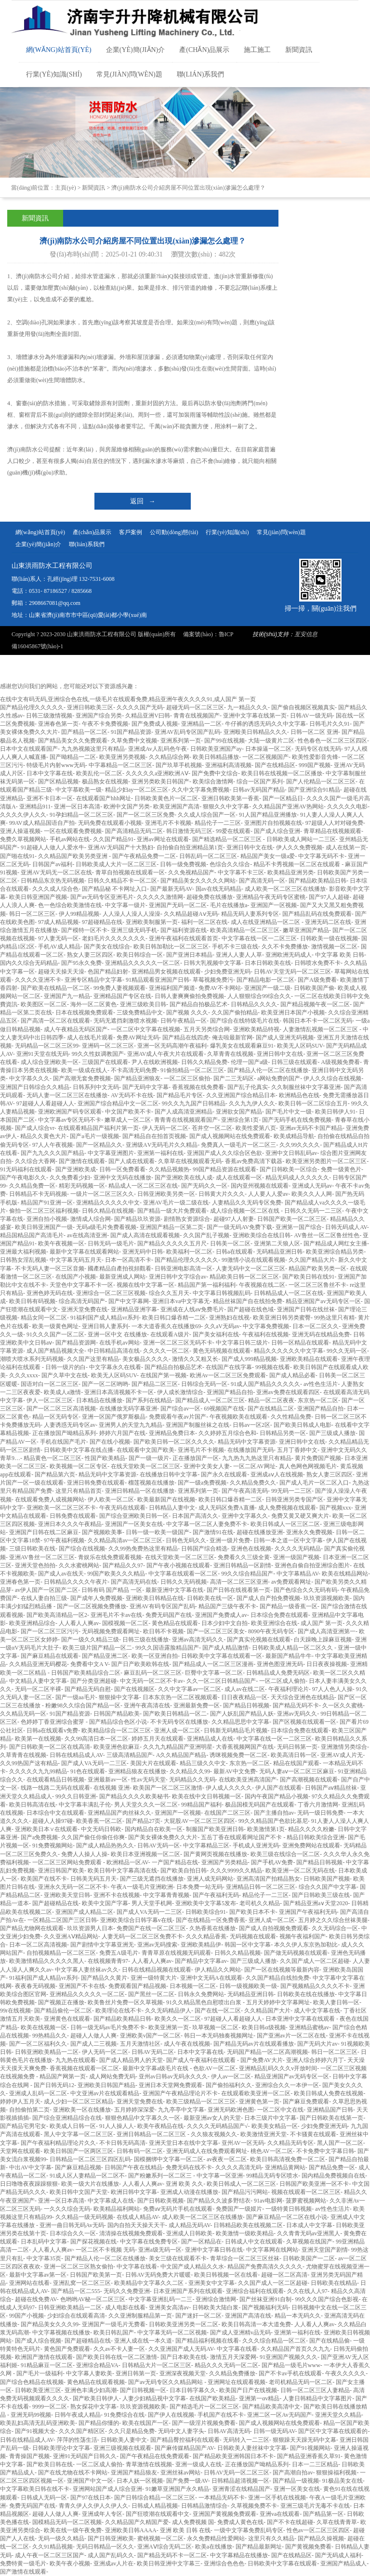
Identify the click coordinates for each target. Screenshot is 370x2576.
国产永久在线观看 (224, 1474)
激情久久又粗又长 (195, 1359)
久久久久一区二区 (166, 1350)
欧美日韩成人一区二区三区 (241, 2183)
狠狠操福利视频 (336, 2472)
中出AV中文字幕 (30, 2167)
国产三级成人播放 (332, 1433)
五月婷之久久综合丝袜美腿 (333, 1920)
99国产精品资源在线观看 (224, 1169)
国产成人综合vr (34, 1128)
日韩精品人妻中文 (172, 1507)
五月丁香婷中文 (297, 1450)
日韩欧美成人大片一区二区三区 (116, 864)
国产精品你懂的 (99, 2423)
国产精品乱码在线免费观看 (317, 913)
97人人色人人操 (332, 1689)
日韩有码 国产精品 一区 (111, 1590)
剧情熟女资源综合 (187, 1219)
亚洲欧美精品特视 (256, 1029)
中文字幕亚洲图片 (111, 1153)
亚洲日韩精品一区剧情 (242, 1565)
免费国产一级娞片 (239, 2208)
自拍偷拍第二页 (29, 2109)
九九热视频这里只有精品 (93, 748)
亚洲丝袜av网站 (180, 2472)
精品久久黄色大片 (43, 1136)
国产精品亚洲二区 (105, 1656)
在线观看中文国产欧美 (145, 1450)
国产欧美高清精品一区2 (56, 1615)
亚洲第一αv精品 (259, 2398)
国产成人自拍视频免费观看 (273, 1928)
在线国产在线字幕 (229, 1367)
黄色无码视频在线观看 (222, 1350)
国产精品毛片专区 (180, 1095)
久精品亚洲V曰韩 (147, 715)
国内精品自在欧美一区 (154, 1829)
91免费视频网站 (52, 1845)
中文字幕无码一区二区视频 (172, 2332)
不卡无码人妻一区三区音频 (49, 1268)
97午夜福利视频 (64, 1540)
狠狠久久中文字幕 (226, 806)
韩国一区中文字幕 (248, 1944)
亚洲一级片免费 (230, 1540)
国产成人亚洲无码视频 (285, 1037)
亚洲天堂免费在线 (84, 1309)
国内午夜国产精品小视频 (276, 1796)
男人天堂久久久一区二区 (146, 1804)
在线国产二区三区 (227, 1812)
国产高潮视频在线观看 (309, 1779)
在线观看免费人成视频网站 (49, 1499)
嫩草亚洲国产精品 (306, 930)
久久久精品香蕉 (206, 1936)
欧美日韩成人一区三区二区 (285, 1524)
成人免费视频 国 (193, 2522)
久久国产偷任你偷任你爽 (93, 1837)
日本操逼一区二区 (268, 748)
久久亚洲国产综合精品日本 (241, 1095)
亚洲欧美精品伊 (201, 1944)
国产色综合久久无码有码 (305, 1590)
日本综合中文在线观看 (55, 1812)
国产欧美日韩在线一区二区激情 (116, 2357)
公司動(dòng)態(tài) (174, 532)
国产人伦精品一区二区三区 (321, 781)
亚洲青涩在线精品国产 (241, 2489)
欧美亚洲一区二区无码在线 (300, 1870)
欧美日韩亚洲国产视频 (38, 897)
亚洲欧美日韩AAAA (131, 2530)
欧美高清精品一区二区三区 (244, 930)
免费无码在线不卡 (189, 2167)
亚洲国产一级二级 (267, 988)
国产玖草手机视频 (179, 765)
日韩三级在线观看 (294, 1062)
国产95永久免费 (81, 963)
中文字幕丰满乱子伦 (85, 1804)
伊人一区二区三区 (49, 1400)
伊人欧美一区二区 (111, 1499)
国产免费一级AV (187, 2480)
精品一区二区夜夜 (271, 1400)
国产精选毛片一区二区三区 (204, 2406)
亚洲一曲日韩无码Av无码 (72, 2225)
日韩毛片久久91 (329, 723)
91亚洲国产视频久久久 (288, 2357)
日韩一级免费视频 (183, 864)
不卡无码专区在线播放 (179, 1721)
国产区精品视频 (58, 781)
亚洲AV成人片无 (341, 1755)
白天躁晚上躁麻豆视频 (323, 1639)
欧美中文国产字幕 (105, 1903)
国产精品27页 (143, 1821)
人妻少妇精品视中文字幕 (154, 2398)
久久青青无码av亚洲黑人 (308, 2233)
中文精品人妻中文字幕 (38, 1681)
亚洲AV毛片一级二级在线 (176, 1202)
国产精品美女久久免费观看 (72, 740)
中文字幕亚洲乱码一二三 (160, 2299)
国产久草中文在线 (64, 1375)
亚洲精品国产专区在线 (122, 996)
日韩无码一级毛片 (111, 1243)
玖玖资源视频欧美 (327, 1598)
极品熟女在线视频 (105, 781)
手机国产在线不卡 (221, 2414)
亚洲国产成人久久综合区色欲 (224, 1153)
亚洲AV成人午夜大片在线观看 (165, 1054)
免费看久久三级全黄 (244, 1557)
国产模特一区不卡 (84, 930)
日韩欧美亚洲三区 (38, 2390)
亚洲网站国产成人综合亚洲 (107, 2489)
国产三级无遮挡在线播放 (152, 1878)
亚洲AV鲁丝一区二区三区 (42, 1557)
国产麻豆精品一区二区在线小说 (286, 2217)
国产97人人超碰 (329, 897)
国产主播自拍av (274, 1812)
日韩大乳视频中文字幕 (212, 963)
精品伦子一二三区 (218, 823)
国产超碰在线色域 (250, 1309)
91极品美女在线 (342, 2480)
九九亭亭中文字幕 (181, 2109)
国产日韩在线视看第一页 (238, 1590)
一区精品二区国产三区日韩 (62, 1920)
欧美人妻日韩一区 (336, 2002)
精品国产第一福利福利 (207, 1285)
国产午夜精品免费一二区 (144, 856)
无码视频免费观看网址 (111, 1631)
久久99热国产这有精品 (29, 1763)
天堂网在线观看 (20, 2151)
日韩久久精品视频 (237, 1952)
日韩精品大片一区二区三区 (156, 2365)
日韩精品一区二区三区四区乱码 (90, 2159)
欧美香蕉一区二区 (99, 1821)
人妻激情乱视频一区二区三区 (321, 1029)
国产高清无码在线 (134, 1581)
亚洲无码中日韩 (142, 1251)
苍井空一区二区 (212, 1128)
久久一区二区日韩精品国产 (221, 1681)
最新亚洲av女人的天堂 (212, 2118)
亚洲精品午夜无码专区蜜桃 (270, 897)
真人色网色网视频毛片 (308, 1466)
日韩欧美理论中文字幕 (61, 2448)
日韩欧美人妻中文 (124, 2439)
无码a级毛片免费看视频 (106, 1227)
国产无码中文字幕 (145, 1087)
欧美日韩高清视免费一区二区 (287, 2159)
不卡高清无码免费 (134, 1070)
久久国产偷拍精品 (234, 1012)
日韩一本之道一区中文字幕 (288, 1540)
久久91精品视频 (52, 2546)
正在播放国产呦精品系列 (64, 1433)
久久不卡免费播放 (285, 946)
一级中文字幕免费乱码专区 (248, 2530)
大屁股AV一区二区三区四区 (199, 1821)
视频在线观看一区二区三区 (306, 2192)
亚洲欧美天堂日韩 (67, 1895)
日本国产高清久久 (195, 1515)
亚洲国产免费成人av (221, 1615)
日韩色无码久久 (186, 1540)
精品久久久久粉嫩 (311, 1829)
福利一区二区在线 (204, 922)
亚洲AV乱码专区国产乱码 (187, 732)
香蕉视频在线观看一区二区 (84, 2068)
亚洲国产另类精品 (224, 1862)
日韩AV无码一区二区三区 (236, 2472)
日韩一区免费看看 (122, 1169)
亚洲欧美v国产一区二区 (150, 2035)
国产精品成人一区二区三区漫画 (212, 1664)
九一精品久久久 (247, 707)
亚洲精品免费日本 (172, 1433)
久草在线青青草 (337, 2522)
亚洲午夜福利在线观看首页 (183, 938)
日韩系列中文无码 (96, 1087)
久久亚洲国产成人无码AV (180, 2348)
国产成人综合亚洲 (277, 831)
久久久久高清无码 (238, 2167)
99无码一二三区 (291, 1490)
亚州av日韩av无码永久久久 (173, 2076)
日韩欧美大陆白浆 (215, 2307)
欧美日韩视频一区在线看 (226, 2274)
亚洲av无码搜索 (157, 1944)
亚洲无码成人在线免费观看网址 (206, 2151)
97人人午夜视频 (52, 1144)
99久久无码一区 (347, 1350)
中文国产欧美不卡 (128, 1111)
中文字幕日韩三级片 (242, 1342)
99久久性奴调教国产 (98, 1054)
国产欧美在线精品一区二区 (55, 988)
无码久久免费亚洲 (127, 2291)
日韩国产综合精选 (204, 1548)
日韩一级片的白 (65, 1367)
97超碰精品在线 (102, 922)
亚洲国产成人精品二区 (84, 1912)
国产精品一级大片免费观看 (172, 1210)
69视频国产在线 (224, 1408)
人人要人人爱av (268, 1194)
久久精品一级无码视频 (84, 2217)
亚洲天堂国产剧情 (325, 2249)
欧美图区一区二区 (44, 1004)
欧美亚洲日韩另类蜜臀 (282, 1317)
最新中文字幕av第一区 (37, 2274)
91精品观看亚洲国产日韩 (157, 979)
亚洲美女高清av (169, 2307)
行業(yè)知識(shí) (54, 74)
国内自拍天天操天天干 (136, 2225)
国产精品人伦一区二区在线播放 (267, 1070)
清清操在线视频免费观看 (131, 2233)
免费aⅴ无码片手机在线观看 (177, 2208)
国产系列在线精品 (149, 1400)
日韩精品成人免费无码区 (278, 1672)
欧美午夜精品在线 (160, 2126)
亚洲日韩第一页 (136, 2373)
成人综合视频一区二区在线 (245, 1210)
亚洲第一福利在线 (160, 1153)
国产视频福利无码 (265, 2307)
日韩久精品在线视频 (108, 1210)
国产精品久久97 (123, 1565)
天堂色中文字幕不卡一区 (81, 1285)
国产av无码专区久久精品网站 (166, 2382)
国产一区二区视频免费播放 (91, 1606)
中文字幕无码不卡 (321, 856)
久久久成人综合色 (55, 888)
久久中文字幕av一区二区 (189, 1689)
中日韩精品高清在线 (114, 1350)
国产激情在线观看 (82, 1161)
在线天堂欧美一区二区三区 (145, 1466)
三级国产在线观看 (105, 1062)
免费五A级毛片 (118, 1952)
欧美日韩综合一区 (140, 954)
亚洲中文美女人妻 (207, 1466)
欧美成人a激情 (62, 1392)
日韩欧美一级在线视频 (329, 938)
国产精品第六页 (55, 1474)
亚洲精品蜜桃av (309, 2027)
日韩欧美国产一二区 (309, 2258)
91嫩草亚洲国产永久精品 (177, 2489)
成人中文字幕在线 (317, 2010)
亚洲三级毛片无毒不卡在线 (315, 2505)
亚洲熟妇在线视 (229, 1317)
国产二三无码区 (233, 1078)
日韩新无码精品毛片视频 (235, 1730)
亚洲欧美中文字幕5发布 (205, 1903)
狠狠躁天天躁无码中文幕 (304, 2439)
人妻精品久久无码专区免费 (246, 1202)
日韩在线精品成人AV (76, 1755)
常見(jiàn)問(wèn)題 (129, 74)
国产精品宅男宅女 (23, 2126)
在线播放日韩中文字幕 (169, 1474)
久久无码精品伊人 (168, 2010)
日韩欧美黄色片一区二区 (166, 798)
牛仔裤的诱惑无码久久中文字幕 (265, 723)
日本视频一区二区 (193, 1986)
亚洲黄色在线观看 (67, 2018)
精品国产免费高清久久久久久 (265, 2266)
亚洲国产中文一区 (90, 2480)
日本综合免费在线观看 (279, 1615)
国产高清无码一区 (262, 880)
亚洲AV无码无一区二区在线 (56, 872)
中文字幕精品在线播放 (239, 2555)
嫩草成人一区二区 (128, 1119)
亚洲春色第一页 (58, 723)
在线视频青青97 (108, 1961)
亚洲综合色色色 (224, 2563)
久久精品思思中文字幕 (240, 1721)
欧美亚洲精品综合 (32, 1623)
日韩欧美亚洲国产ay (216, 748)
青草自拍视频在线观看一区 (130, 872)
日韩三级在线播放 (145, 1639)
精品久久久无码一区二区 (226, 2365)
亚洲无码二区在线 (328, 922)
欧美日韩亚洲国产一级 (44, 1227)
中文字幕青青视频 (166, 1895)
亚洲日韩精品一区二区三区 (152, 2134)
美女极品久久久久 (145, 1359)
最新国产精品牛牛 (288, 1656)
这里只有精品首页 (78, 1490)
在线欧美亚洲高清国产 (248, 1779)
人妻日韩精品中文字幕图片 (317, 2398)
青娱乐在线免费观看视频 (110, 1557)
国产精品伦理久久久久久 (32, 707)
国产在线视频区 (134, 1689)
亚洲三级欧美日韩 (143, 1004)
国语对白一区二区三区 (50, 1384)
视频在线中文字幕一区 (145, 1285)
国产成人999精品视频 (249, 1359)
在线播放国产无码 (250, 1450)
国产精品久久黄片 (104, 1977)
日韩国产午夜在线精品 (133, 2167)
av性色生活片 (321, 1384)
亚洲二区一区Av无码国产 (279, 2414)
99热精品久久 (49, 2035)
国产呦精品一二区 (73, 757)
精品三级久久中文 (203, 1763)
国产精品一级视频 (296, 2480)
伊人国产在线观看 (278, 1787)
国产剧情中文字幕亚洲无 (102, 1944)
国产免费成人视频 (155, 723)
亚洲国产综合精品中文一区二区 (118, 1103)
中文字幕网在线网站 (272, 2249)
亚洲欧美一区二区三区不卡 (61, 1507)
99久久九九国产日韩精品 (193, 1103)
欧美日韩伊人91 (335, 1111)
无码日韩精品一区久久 (105, 2546)
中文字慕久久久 (29, 1078)
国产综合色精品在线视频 (32, 2382)
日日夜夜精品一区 (244, 1697)
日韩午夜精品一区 (183, 1020)
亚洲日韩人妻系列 (105, 1326)
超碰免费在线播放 (209, 897)
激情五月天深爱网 (233, 2357)
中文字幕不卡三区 (241, 872)
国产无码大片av (317, 2043)
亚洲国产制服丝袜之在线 (197, 1425)
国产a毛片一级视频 (94, 1136)
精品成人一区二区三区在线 (143, 1185)
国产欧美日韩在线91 (308, 1276)
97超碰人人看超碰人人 (45, 1103)
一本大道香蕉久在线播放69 (166, 1326)
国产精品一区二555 (75, 2291)
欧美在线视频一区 (44, 2027)
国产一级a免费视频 (202, 1482)
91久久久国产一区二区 (55, 1334)
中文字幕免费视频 (266, 1326)
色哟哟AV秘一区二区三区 (93, 2299)
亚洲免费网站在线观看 (311, 1845)
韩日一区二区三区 (32, 913)
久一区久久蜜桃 (342, 1705)
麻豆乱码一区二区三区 (153, 1672)
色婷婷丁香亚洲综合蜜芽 (53, 1721)
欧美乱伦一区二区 (99, 773)
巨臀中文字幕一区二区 (214, 1672)
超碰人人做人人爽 (93, 2035)
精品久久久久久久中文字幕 (288, 1350)
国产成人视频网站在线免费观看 (229, 1136)
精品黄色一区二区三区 (52, 1458)
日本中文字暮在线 (200, 2052)
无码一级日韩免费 (320, 1812)
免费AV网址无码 (138, 1037)
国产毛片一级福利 (39, 2373)
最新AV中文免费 (234, 1771)
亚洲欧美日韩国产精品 (106, 2085)
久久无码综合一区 (335, 1928)
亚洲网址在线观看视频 (236, 2382)
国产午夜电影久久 (23, 1177)
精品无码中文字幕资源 (247, 1441)
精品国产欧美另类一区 (317, 1268)
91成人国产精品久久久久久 (265, 1384)
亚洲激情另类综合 (344, 1746)
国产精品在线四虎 (185, 1037)
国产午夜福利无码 (216, 1895)
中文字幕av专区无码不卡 (69, 1119)
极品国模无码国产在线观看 (259, 1804)
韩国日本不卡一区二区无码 (317, 1020)
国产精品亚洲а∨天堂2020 (315, 1903)
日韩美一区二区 (230, 1243)
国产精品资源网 (75, 1342)
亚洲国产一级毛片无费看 (113, 2324)
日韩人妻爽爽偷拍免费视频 (189, 996)
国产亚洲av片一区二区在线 (291, 2035)
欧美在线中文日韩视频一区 (206, 1796)
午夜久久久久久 (345, 2373)
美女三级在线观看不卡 (178, 2258)
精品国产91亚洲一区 (47, 1202)
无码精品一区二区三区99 (47, 1045)
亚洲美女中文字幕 (211, 2283)
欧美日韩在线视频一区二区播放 (281, 773)
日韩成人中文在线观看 (254, 2241)
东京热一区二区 (318, 1400)
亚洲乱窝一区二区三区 (82, 2283)
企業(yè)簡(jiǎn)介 (135, 49)
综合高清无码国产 (82, 1301)
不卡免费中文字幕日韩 (325, 2151)
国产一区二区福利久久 (38, 2043)
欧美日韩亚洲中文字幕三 (168, 2563)
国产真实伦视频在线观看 (259, 1639)
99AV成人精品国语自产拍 (42, 823)
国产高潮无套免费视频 (82, 1078)
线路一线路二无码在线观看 (55, 1787)
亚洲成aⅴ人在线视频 (277, 1474)
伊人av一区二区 (231, 2076)
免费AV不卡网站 (219, 988)
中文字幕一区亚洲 (220, 2175)
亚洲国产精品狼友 (134, 2472)
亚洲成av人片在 (113, 2563)
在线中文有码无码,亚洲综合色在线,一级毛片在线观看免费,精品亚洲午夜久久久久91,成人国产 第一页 (128, 699)
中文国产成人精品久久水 (192, 2266)
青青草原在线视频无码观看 (176, 1952)
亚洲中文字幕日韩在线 (214, 2249)
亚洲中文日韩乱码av (291, 1153)
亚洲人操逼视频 (20, 831)
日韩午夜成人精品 (77, 2414)
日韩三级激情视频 (49, 715)
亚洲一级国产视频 (296, 1557)
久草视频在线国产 (309, 2241)
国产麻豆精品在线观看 (50, 1656)
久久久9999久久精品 (236, 1870)
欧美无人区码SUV (300, 1045)
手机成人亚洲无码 (256, 1845)
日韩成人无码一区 (44, 2497)
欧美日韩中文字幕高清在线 (122, 1870)
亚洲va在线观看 (280, 2514)
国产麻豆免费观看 (306, 2101)
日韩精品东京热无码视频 (52, 880)
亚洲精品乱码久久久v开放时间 (278, 2068)
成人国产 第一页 (322, 1623)
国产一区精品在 (201, 2241)
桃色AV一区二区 (272, 2151)
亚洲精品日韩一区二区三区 (260, 1887)
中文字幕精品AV (297, 1573)
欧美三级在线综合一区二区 (285, 1854)
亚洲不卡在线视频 (116, 1895)
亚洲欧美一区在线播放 (82, 2109)
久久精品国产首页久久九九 (295, 2348)
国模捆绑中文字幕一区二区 (168, 2159)
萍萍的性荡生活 (77, 2439)
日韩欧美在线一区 (210, 1598)
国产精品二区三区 (155, 1384)
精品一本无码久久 (298, 2315)
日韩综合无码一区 (204, 1384)
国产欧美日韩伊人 (96, 2398)
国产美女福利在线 (216, 1334)
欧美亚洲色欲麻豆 (116, 1746)
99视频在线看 (272, 1367)
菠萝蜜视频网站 (306, 2200)
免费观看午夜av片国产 (177, 1416)
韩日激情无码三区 (189, 831)
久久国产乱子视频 (206, 1235)
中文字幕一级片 (125, 905)
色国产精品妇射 (108, 971)
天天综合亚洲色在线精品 (302, 1697)
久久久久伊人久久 (23, 814)
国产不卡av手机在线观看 (290, 2373)
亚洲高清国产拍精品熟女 (268, 1878)
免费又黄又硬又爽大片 (300, 1515)
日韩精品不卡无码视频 (38, 1194)
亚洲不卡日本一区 (49, 798)
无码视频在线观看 (253, 1936)
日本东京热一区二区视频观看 (180, 1697)
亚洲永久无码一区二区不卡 (72, 1887)
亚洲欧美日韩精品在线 (155, 1598)
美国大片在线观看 (153, 1763)
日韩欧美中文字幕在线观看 (282, 2563)
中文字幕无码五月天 (76, 1259)
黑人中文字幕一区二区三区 (78, 2134)
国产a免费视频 (39, 1837)
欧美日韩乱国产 (113, 2332)
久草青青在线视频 (230, 1054)
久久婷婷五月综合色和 (227, 1433)
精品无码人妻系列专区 (250, 913)
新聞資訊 (298, 49)
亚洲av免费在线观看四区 (287, 1392)
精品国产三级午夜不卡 (227, 1606)
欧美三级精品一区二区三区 (201, 2101)
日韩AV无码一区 (158, 1845)
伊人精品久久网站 (218, 1969)
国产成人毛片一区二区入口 (314, 1482)
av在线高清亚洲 (87, 1235)
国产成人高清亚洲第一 (327, 1631)
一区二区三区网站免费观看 (67, 1862)
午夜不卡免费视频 (105, 723)
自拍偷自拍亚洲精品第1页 (190, 847)
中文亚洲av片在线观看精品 (104, 2093)
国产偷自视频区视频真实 (303, 707)
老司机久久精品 (259, 1903)
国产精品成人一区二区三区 (210, 1400)
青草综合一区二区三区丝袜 (244, 2258)
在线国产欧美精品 (212, 2398)
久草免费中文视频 (134, 740)
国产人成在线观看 (131, 1161)
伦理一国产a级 (249, 1062)
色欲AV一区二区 (214, 2068)
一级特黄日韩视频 (288, 2208)
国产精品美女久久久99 (50, 2324)
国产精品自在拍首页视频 (154, 1136)
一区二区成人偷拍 (282, 1681)
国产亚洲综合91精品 (314, 789)
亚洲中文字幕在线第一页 (255, 715)
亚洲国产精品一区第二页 (171, 1227)
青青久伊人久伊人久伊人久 (93, 2505)
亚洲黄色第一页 (259, 2101)
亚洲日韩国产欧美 (61, 1870)
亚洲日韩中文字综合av (177, 1276)
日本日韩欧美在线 (268, 963)
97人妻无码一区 (58, 938)
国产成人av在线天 (61, 1573)
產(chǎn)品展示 (204, 49)
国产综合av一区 (180, 1408)
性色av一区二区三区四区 (318, 2530)
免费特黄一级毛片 (23, 2563)
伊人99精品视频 (79, 913)
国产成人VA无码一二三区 (94, 1763)
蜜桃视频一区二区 (160, 2538)
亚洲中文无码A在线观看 (211, 1977)
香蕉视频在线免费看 (198, 1087)
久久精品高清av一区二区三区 (125, 1540)
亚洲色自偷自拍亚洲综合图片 (312, 1565)
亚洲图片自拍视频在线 (273, 823)
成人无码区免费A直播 (226, 1507)
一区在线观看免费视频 (73, 831)
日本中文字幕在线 (49, 773)
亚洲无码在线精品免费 (321, 1334)
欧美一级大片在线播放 (90, 2183)
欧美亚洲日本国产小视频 (293, 1012)
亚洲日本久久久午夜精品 (70, 1524)
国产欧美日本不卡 (252, 1912)
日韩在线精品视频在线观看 (156, 1969)
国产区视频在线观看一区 (304, 1721)
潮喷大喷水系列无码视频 (32, 1359)
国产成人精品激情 (225, 1647)
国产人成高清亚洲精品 (183, 1111)
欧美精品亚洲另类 (290, 872)
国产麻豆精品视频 (78, 2167)
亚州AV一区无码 (243, 2143)
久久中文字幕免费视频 (200, 789)
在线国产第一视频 (163, 1375)
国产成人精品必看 (292, 1375)
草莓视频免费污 (213, 979)
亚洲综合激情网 (216, 2299)
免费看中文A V (89, 1664)
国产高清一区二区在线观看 (55, 1020)
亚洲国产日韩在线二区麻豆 (44, 1532)
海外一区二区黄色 (93, 1004)
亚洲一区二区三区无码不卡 (177, 1342)
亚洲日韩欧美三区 (90, 707)
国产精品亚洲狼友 (137, 1078)
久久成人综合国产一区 (207, 814)
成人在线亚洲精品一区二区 (266, 922)
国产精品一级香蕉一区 (288, 1606)
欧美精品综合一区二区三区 (116, 1730)
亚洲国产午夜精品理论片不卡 (180, 2093)
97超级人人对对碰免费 (334, 823)
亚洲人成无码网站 (210, 1878)
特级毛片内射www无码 (55, 765)
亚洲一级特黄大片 (154, 1977)
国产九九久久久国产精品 (52, 1153)
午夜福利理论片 (288, 1689)
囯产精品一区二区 (84, 732)
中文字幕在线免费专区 (149, 2241)
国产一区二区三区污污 (50, 1631)
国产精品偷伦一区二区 (63, 2010)
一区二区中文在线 (280, 2109)
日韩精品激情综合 (204, 2505)
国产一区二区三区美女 (216, 1631)
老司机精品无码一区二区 (300, 2382)
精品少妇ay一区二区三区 (136, 789)
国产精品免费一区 (332, 2167)
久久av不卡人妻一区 (119, 2348)
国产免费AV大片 (261, 2060)
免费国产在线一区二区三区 (151, 1928)
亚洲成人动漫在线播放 (189, 2192)
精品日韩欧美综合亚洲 (315, 1837)
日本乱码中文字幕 (44, 2241)
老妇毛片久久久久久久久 (113, 938)
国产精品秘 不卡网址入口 (114, 888)
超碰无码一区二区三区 (195, 707)
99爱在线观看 (233, 831)
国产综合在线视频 (82, 1548)
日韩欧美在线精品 (334, 2283)
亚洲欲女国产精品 (239, 1111)
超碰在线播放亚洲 (260, 1532)
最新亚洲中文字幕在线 (174, 1590)
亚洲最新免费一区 (196, 1705)
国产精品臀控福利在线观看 (185, 2439)
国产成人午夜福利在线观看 (201, 2060)
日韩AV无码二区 (153, 2052)
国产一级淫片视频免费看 (204, 2423)
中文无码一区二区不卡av (151, 1681)
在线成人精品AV (138, 2217)
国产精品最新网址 (259, 2546)
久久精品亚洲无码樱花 (38, 1664)
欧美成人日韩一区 (73, 2126)
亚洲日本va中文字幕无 (181, 1301)
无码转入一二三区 (246, 2439)
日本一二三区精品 (315, 2464)
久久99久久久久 (299, 1144)
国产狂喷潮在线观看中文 (157, 2514)
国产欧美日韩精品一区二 (175, 1713)
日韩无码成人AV (346, 1227)
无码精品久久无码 (192, 1779)
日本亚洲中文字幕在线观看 (300, 2018)
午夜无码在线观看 (122, 1507)
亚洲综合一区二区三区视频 (110, 1293)
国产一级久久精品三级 (90, 1639)
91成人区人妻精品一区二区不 (87, 2175)
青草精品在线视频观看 (332, 831)
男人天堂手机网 (152, 1903)
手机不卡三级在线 (235, 946)
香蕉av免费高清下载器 (253, 1161)
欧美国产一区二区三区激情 (167, 1787)
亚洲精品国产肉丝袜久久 (119, 1812)
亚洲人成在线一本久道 (143, 2340)
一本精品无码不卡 (221, 2497)
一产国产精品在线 (175, 1862)
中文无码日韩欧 (101, 1829)
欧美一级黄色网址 (55, 1326)
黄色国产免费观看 (67, 2348)
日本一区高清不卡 (128, 1259)
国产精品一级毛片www (291, 2365)
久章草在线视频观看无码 (190, 1161)
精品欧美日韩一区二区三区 (244, 1276)
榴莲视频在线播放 (151, 1482)
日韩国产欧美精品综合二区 (85, 1672)
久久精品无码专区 (290, 2143)
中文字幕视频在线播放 (61, 2332)
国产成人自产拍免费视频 (268, 1598)
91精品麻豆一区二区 (47, 2365)
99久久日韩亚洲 (75, 1796)
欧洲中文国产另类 (127, 806)
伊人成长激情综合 (180, 1392)
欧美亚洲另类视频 (122, 757)
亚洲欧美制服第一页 (152, 922)
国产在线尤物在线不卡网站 (72, 2472)
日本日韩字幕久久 (193, 2390)
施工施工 (257, 49)
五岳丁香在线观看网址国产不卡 (242, 1837)
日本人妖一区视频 (140, 2480)
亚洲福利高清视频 (228, 765)
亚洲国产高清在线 (248, 2315)
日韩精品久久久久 (254, 1004)
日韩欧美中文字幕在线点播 (78, 1450)
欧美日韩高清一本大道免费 (256, 2324)
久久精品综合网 (169, 757)
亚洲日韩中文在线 (249, 847)
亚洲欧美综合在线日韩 (262, 1235)
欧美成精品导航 (294, 1136)
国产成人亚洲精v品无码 (240, 2332)
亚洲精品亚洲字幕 (134, 1309)
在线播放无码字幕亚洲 (128, 1408)
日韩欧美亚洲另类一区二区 (183, 2324)
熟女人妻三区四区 (90, 954)
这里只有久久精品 (271, 2538)
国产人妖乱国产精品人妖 (242, 1713)
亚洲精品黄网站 (285, 2167)
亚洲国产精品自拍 (230, 1392)
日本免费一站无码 (199, 1887)
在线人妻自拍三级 (44, 1598)
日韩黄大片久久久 (221, 1194)
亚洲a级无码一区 (159, 2249)
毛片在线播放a (228, 905)
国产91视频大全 (35, 2431)
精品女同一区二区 (44, 1317)
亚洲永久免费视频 (309, 1532)
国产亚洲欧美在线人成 (183, 1177)
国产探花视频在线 (93, 2241)
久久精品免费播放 (232, 2373)
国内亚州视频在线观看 (260, 1185)
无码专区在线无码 (318, 748)
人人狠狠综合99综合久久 (259, 996)
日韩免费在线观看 (73, 1515)
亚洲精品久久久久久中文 (108, 1202)
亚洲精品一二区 (201, 723)
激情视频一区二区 (334, 946)
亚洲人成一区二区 (177, 1730)
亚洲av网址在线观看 (162, 839)
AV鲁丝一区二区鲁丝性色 (326, 1235)
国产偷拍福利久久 (229, 2085)
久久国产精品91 (113, 839)
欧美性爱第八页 (256, 1128)
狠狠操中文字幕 (119, 1697)
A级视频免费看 (340, 1062)
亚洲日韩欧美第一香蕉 (230, 798)
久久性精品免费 (291, 1416)
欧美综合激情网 (213, 781)
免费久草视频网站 (23, 839)
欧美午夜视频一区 (61, 1243)
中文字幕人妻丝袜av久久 (86, 1969)
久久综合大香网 (35, 1161)
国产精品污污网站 (245, 2192)
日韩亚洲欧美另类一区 (166, 1194)
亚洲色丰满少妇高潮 (91, 2390)
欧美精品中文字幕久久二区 (149, 2283)
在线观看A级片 (169, 1334)
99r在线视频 (15, 2010)
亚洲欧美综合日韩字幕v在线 (136, 1920)
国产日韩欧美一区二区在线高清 (49, 1746)
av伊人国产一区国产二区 (46, 1590)
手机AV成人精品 (59, 946)
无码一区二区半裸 (38, 1689)
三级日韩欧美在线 (32, 1548)
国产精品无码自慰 (88, 1689)
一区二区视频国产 (265, 757)
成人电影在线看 (125, 2307)
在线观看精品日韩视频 (55, 1779)
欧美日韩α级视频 (263, 2027)
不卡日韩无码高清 (122, 2143)
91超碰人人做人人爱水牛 (52, 847)
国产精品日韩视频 (246, 1705)
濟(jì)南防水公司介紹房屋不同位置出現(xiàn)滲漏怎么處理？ (188, 187)
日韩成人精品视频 (155, 2505)
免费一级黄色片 (341, 1169)
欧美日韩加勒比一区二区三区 (171, 946)
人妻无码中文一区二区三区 (250, 1268)
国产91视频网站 (310, 2448)
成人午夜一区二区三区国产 (49, 2555)
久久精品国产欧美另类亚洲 (73, 856)
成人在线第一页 (346, 847)
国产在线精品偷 (329, 2340)
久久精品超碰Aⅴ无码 (191, 913)
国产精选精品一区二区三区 (227, 839)
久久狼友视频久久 (214, 2134)
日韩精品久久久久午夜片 (75, 1581)
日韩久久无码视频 (183, 1581)
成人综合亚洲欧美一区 (50, 1062)
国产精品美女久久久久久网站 (198, 880)
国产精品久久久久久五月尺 (172, 1243)
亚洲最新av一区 (108, 1779)
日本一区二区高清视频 (38, 1944)
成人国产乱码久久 (111, 2555)
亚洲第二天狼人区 (277, 1243)
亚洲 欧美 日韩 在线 (185, 2530)
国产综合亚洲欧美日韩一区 (134, 1515)
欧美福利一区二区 (189, 1251)
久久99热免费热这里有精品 (143, 1548)
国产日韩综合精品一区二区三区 (154, 2497)
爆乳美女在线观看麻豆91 (242, 1045)
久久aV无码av (221, 1326)
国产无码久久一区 (204, 1185)
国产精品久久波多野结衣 (219, 2200)
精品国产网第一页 (63, 2076)
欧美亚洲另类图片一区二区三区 (326, 1161)
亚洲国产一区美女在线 (134, 1524)
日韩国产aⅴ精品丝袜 (331, 1787)
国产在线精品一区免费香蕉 (210, 1920)
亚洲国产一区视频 (274, 905)
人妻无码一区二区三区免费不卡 (142, 1936)
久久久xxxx (23, 1375)
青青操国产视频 (29, 2456)
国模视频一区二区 (125, 1623)
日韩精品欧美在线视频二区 (248, 2225)
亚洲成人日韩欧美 (189, 2233)
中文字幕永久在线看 (115, 1367)
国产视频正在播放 (61, 2002)
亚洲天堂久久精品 (338, 2414)
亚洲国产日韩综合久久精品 (34, 1087)
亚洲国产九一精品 (67, 996)
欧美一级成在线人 (84, 1070)
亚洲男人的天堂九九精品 (130, 1425)
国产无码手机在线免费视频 (296, 1119)
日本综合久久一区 (73, 2233)
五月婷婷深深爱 (134, 2109)
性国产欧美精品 (105, 1458)
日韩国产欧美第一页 (96, 2274)
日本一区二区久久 (315, 1326)
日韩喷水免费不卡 (317, 963)
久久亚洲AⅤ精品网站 (71, 1936)
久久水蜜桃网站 (79, 1565)
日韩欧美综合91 (205, 1912)
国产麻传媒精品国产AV (184, 2448)
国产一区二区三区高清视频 (61, 1408)
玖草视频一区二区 (215, 2027)
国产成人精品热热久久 (105, 1845)
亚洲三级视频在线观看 (122, 2448)
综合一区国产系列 (260, 781)
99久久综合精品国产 (247, 1573)
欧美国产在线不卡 (44, 1878)
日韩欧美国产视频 (327, 1878)
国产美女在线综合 (107, 946)
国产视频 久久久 (187, 1012)
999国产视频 (314, 765)
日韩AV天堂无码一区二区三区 (292, 971)
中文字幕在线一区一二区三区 (259, 938)
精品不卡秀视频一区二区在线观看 (297, 864)
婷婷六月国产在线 (122, 1433)
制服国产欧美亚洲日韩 (215, 1829)
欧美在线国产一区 (145, 2423)
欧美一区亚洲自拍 (155, 1656)
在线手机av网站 (119, 1342)
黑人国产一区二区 (340, 2143)
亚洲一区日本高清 (77, 806)
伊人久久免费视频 (299, 847)
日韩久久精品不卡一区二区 (122, 880)
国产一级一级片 (149, 1458)
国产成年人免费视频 (96, 1598)
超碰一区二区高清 (284, 2274)
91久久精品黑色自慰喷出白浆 (204, 2002)
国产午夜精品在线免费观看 (154, 2456)
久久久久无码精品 (298, 1548)
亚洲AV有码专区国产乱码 (162, 1606)
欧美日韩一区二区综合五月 (313, 1103)
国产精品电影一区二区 (265, 979)
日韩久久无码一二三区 (313, 1210)
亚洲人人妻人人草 (239, 954)
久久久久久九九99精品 (38, 1771)
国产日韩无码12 (54, 2085)
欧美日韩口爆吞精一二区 (174, 1317)
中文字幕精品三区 (206, 1845)
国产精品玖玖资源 (137, 1219)
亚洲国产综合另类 (99, 715)
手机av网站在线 (70, 839)
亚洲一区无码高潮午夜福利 (172, 1045)
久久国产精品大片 (312, 1259)
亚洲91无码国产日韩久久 (85, 2456)
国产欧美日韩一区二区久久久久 (173, 1441)
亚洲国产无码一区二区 (178, 905)
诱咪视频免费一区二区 (238, 1755)
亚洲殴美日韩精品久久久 (255, 732)
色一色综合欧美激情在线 (70, 905)
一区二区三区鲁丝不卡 (317, 1285)
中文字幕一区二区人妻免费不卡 (206, 1524)
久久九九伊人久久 (252, 1103)
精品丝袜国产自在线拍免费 (247, 1301)
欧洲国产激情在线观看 (44, 2357)
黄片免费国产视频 (318, 1458)
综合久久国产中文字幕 (328, 1887)
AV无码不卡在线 (132, 1095)
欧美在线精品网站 (345, 1573)
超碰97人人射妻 (233, 1219)
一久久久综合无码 (67, 2208)
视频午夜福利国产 (302, 1936)
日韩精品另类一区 (283, 1433)
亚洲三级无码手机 (134, 930)
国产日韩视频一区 (143, 2390)
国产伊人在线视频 (171, 2414)
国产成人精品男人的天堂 (131, 2060)
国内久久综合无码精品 (29, 963)
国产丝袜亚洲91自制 (265, 2299)
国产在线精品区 (275, 765)
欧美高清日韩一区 (294, 1755)
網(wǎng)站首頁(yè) (59, 49)
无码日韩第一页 (297, 1746)
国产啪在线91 (17, 856)
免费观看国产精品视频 (137, 1986)
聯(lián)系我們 (201, 74)
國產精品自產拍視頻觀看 (119, 1268)
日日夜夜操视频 (326, 1664)
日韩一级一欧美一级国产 (157, 1532)
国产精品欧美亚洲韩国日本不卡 (233, 2456)
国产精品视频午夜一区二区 (315, 1004)
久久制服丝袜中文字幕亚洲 (306, 1087)
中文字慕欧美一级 (78, 789)
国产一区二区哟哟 (105, 1384)
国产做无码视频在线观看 (296, 1952)
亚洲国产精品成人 (343, 2563)
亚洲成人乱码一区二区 (38, 2093)
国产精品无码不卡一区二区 (172, 2555)
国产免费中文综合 (215, 773)
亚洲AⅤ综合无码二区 (164, 2546)
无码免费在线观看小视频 (110, 823)
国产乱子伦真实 (247, 1087)
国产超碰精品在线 (55, 1903)
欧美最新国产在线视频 (166, 1499)
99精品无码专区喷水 (272, 2175)
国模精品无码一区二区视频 (67, 2522)
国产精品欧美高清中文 (271, 2406)
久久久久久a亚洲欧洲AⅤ (157, 773)
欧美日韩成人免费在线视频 (328, 2093)
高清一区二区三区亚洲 (239, 1581)
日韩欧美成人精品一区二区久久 (293, 1647)
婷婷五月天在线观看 (158, 1738)
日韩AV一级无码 (311, 715)
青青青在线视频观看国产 (186, 1119)
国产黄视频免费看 (308, 2546)
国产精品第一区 (323, 2514)
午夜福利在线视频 (265, 1334)
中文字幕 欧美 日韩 (339, 954)
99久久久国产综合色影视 (326, 2299)
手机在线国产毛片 (63, 1441)
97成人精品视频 (58, 922)
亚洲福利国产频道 (172, 988)
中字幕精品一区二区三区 (120, 765)
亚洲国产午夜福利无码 (308, 1912)
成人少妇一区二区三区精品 (78, 2101)
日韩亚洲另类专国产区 (294, 1499)
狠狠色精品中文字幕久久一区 (142, 2118)
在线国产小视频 (75, 1276)
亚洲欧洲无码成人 (288, 954)
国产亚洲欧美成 (75, 1169)
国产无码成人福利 (338, 2555)
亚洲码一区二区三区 (108, 1045)
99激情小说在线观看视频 (253, 1259)
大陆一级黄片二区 (271, 740)
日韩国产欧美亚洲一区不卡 (314, 2183)
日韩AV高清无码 (229, 2431)
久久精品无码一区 (23, 1713)
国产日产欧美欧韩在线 (140, 1664)
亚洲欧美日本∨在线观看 (46, 1829)
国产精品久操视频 (321, 2538)
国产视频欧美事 (102, 1532)
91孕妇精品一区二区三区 (81, 814)
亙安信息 (305, 634)
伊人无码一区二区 (165, 1128)
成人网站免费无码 (112, 2076)
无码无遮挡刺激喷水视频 (125, 1020)
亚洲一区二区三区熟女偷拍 (78, 2266)
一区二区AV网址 (254, 1466)
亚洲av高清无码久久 (198, 1639)
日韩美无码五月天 (93, 1878)
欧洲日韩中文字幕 (134, 2192)
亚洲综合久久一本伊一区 (287, 2085)
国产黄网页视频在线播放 (215, 1854)
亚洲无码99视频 (31, 2414)
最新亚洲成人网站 (122, 1276)
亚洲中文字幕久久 (245, 1515)
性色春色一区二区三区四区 (332, 740)
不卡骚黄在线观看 (313, 2134)
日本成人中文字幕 (309, 2225)
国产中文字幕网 (128, 1301)
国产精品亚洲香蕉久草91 (309, 2456)
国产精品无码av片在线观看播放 (253, 2043)
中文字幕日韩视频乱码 (222, 1293)
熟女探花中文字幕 (93, 2406)
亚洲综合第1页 (240, 1119)
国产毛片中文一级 (288, 1111)
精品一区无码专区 (55, 1416)
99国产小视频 (26, 2315)
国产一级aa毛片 (75, 1697)
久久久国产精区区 (82, 2431)
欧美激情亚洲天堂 (263, 2134)
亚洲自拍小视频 (46, 1219)
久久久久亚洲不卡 (38, 979)
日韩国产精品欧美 (116, 1713)
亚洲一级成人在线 (198, 2464)
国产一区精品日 (283, 798)
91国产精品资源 (131, 732)
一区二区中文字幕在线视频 (145, 1029)
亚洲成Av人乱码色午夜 (157, 748)
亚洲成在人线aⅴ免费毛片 (192, 1309)
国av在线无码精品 (218, 888)
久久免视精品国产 (191, 872)
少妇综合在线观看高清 (76, 2315)
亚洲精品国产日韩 (330, 2109)
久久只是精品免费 (131, 2431)
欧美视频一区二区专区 (78, 1466)
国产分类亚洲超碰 (93, 1681)
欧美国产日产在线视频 (248, 2390)
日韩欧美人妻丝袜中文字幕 (252, 2448)
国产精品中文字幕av (200, 1961)
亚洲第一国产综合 (299, 1227)
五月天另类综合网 (207, 1029)
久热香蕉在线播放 (212, 1928)
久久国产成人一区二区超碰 (314, 1961)
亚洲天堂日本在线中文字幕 (183, 2143)
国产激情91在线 (213, 1532)
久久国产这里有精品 (93, 1359)
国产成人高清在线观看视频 (145, 1235)
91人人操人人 (116, 2126)
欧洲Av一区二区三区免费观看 (228, 1375)
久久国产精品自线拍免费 (277, 1977)
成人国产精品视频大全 (55, 1350)
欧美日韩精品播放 (216, 757)
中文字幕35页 (43, 2258)
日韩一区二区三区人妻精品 (315, 2390)
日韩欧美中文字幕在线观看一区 (221, 1656)
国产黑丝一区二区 (151, 1994)
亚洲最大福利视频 (23, 1251)
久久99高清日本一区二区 (96, 1738)
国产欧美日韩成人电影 (302, 1425)
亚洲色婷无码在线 (49, 1293)
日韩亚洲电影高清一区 (183, 1268)
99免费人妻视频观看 (119, 988)
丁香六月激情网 (318, 1804)
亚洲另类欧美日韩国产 (160, 781)
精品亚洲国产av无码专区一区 (323, 1301)
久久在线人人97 (307, 2291)
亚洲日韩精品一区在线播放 (139, 1490)
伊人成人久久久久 (229, 1787)
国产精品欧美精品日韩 (317, 880)
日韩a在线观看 (234, 1251)
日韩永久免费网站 (201, 1994)
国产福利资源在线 (183, 930)
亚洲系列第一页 (180, 740)
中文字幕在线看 (137, 2266)
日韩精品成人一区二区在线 (288, 1293)
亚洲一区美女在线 (297, 2489)
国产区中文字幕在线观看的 (333, 2431)
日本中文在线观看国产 (29, 748)
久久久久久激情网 (160, 897)
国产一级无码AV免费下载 (239, 1227)
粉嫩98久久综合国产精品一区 (82, 1705)
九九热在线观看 (75, 2060)
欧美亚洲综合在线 (274, 1623)
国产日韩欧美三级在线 (321, 1895)
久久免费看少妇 (70, 1177)
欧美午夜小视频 (70, 2563)
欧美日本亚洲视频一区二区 (145, 1854)
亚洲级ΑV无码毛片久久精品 (162, 1144)
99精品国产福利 (201, 1804)
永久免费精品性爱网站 (216, 2538)
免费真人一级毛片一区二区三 (238, 1144)
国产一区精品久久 (99, 1144)
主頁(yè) (65, 187)
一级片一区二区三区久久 (102, 1194)
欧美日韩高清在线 (32, 1804)
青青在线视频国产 (196, 715)
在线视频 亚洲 (111, 1787)
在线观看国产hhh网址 (103, 798)
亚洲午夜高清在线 (147, 1705)
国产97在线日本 (90, 2497)
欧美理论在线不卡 (118, 2010)
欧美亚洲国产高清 (176, 806)
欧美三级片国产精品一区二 (97, 1647)
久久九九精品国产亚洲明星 (177, 1746)
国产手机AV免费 (272, 1862)
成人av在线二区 (244, 1689)
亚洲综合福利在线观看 (255, 2291)
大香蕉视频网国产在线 (245, 1746)
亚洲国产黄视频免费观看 (224, 2514)
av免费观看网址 (291, 1581)
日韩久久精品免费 (204, 1062)
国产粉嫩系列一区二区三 (160, 2175)
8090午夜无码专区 (271, 1631)
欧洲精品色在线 (299, 1095)
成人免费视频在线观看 (287, 1507)
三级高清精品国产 (129, 1755)
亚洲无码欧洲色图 (231, 2109)
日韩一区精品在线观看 (300, 1342)
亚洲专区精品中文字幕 (93, 979)
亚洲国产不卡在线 (82, 1986)
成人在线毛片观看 (90, 1037)
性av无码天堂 (148, 1779)
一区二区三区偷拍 (187, 1078)
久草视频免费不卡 (254, 2505)
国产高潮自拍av (293, 2472)
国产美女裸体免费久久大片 (163, 1837)
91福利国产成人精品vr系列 (104, 1317)
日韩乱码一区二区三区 (208, 856)
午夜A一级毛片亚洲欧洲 (142, 1887)
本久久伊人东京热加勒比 (306, 1944)
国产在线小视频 (110, 1441)
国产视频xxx (335, 1507)
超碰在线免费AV (36, 2299)
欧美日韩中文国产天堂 (78, 2192)
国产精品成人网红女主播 (335, 1243)
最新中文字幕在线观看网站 (84, 1251)
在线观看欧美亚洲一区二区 (256, 2093)
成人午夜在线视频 (187, 2043)
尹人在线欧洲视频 (155, 1062)
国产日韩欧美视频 (160, 2200)
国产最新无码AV (171, 888)
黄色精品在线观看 (175, 1623)
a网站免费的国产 (278, 1078)
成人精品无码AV (190, 2225)
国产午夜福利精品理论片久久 (58, 2143)
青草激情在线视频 (149, 2464)
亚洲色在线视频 (251, 1548)
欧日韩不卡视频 (163, 1631)
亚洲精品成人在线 (210, 1738)
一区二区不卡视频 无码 (105, 2249)
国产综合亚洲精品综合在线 (67, 2118)
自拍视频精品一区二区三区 (61, 1952)
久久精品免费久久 (253, 1482)
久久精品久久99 (190, 1771)
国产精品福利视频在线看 (207, 2340)
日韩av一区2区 (251, 1425)
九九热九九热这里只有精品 (256, 1458)
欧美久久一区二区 (178, 2018)
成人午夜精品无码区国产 (75, 1029)
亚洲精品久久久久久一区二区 (142, 963)
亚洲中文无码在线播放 (122, 1177)
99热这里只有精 (334, 1317)
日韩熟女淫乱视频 (23, 1259)
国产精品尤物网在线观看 (32, 1928)
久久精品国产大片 (267, 2010)
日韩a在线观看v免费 (52, 1730)
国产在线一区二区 (218, 2010)
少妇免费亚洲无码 (227, 971)
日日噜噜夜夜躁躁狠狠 (29, 2183)
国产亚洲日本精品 (189, 954)
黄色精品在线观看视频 (96, 2382)
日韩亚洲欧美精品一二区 (47, 2052)
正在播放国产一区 (195, 1458)
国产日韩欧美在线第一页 (331, 2118)
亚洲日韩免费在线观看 (96, 1482)
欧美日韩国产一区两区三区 (78, 2151)
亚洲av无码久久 (297, 1713)
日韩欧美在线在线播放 (306, 1994)
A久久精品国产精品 (181, 1755)
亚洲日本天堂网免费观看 (170, 2085)
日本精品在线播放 (99, 1400)
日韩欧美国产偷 (314, 988)
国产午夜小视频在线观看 (178, 1565)
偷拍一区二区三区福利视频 (44, 1210)
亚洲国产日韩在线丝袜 (306, 1309)
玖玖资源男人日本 (90, 1928)
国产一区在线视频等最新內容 (281, 1969)
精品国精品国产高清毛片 (32, 1235)
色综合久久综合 (230, 864)
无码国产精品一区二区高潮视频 (267, 2052)
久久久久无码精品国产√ (217, 2126)
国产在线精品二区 (271, 1408)
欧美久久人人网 (311, 1194)
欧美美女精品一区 (274, 2126)
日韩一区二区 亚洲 (314, 732)
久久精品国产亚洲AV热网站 (288, 806)
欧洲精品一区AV (127, 1862)
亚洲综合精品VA (97, 2365)
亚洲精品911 (35, 806)
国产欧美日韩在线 (49, 2464)
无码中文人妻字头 (181, 2431)
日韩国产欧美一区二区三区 (292, 1219)
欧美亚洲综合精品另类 (335, 1251)
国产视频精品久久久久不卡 (315, 1986)
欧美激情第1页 (266, 1829)
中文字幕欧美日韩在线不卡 (34, 2489)
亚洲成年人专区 (102, 2514)
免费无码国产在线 (168, 1615)
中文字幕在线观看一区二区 (183, 1573)
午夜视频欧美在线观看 (238, 1416)
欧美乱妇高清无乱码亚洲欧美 (37, 2423)
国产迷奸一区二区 (198, 2315)
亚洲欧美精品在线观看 (309, 1359)
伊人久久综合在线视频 (332, 1078)
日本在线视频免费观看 (84, 1012)
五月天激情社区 (140, 2043)
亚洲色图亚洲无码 (280, 1664)
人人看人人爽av (79, 1623)
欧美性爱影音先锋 (315, 757)
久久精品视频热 (169, 1169)
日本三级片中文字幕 (270, 2118)
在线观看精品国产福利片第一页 (98, 1128)
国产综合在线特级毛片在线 (244, 1020)
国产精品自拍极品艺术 (198, 1004)
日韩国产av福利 (52, 864)
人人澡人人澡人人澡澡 (131, 913)
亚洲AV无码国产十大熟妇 (120, 847)
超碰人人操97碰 (52, 1821)
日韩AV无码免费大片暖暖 (158, 2274)
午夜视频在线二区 (262, 1285)
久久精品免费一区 (32, 1185)
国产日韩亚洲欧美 (111, 2538)
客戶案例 (130, 532)
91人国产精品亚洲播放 (268, 814)
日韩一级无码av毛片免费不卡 (107, 2027)
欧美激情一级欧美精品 (245, 2233)
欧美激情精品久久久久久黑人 (46, 1961)
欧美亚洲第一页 (168, 2027)
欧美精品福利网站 (116, 2208)
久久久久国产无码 (140, 707)
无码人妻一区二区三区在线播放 (66, 1095)
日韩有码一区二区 (140, 2151)
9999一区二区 (49, 2406)
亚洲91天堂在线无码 (42, 1054)
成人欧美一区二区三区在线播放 (285, 888)
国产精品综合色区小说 (118, 1721)
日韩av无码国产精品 (258, 789)
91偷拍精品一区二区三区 (192, 1070)
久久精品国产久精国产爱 (137, 2522)
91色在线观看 (87, 1771)
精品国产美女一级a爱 (267, 856)
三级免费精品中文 (140, 1012)
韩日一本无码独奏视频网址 (218, 2035)
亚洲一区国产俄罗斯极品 (113, 1416)
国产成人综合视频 (38, 2340)
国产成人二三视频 (93, 2043)
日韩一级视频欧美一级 (248, 1986)
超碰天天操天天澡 (61, 971)
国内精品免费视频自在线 (333, 2175)
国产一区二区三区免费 (145, 814)
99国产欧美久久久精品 (116, 1573)
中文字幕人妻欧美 (89, 2373)
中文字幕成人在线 (111, 2200)
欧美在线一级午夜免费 (73, 2530)
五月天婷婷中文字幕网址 (278, 2002)
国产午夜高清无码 (245, 1490)
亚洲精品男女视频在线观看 (166, 971)
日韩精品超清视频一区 (240, 2480)
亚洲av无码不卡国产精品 (311, 1128)
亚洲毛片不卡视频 (168, 823)
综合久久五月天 (169, 1293)
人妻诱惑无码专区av (69, 1425)
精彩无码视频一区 (82, 1185)
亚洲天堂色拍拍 (35, 1565)
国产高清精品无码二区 (134, 831)
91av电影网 (268, 2200)
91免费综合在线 (124, 2414)
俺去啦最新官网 (232, 1037)
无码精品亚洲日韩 (279, 1251)
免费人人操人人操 (84, 1854)
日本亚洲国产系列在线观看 (188, 2291)
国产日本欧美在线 (183, 2357)
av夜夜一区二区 (227, 2159)
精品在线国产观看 (296, 1763)
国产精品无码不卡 (296, 1705)
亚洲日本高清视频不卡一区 (119, 1392)
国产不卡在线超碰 (290, 2522)
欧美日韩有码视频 (32, 1301)
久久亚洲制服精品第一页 (140, 2315)
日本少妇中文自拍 (224, 1623)
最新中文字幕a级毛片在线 (156, 2068)
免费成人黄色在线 (240, 2522)
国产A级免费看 (317, 979)
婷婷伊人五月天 (20, 2101)
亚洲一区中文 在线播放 (117, 1334)
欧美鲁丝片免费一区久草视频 (125, 2002)
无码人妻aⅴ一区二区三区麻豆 (296, 1771)
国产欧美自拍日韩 (183, 1870)
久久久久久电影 (347, 806)
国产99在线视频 (224, 740)
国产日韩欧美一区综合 (288, 1169)
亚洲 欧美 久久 (184, 2183)
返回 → (143, 501)
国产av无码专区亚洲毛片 (101, 897)
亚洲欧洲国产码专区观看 (70, 1111)
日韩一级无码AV (274, 2431)
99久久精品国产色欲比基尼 (273, 1821)
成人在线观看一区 (239, 1177)
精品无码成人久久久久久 (297, 1177)
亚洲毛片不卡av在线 (116, 1615)
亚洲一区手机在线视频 (277, 2497)
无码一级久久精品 (61, 2538)
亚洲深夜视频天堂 (182, 2373)
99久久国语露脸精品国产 (167, 1647)
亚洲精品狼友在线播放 (137, 1771)
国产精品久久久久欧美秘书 (134, 1796)
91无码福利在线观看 (26, 1169)
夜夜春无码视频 (35, 1986)
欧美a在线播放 (213, 2546)
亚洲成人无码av (312, 1185)
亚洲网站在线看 (29, 2283)
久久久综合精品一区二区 (274, 2340)
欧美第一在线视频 (38, 1738)
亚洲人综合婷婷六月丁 (315, 2060)
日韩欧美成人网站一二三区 (301, 839)
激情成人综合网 (90, 1219)
